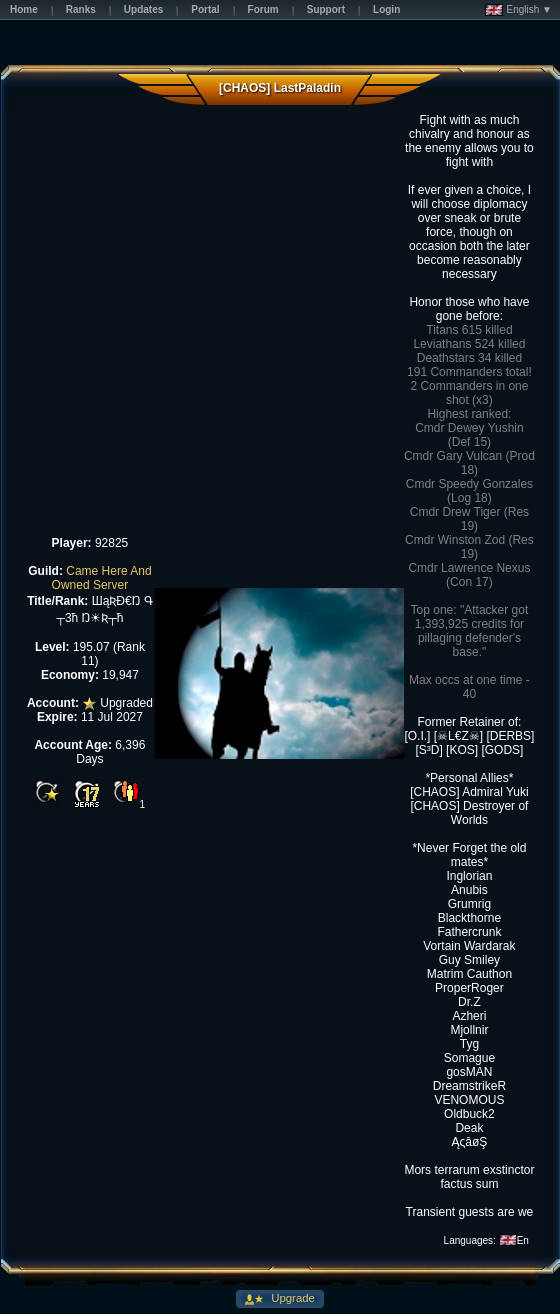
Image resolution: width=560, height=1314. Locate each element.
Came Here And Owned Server (102, 578)
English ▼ (518, 10)
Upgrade (291, 1298)
